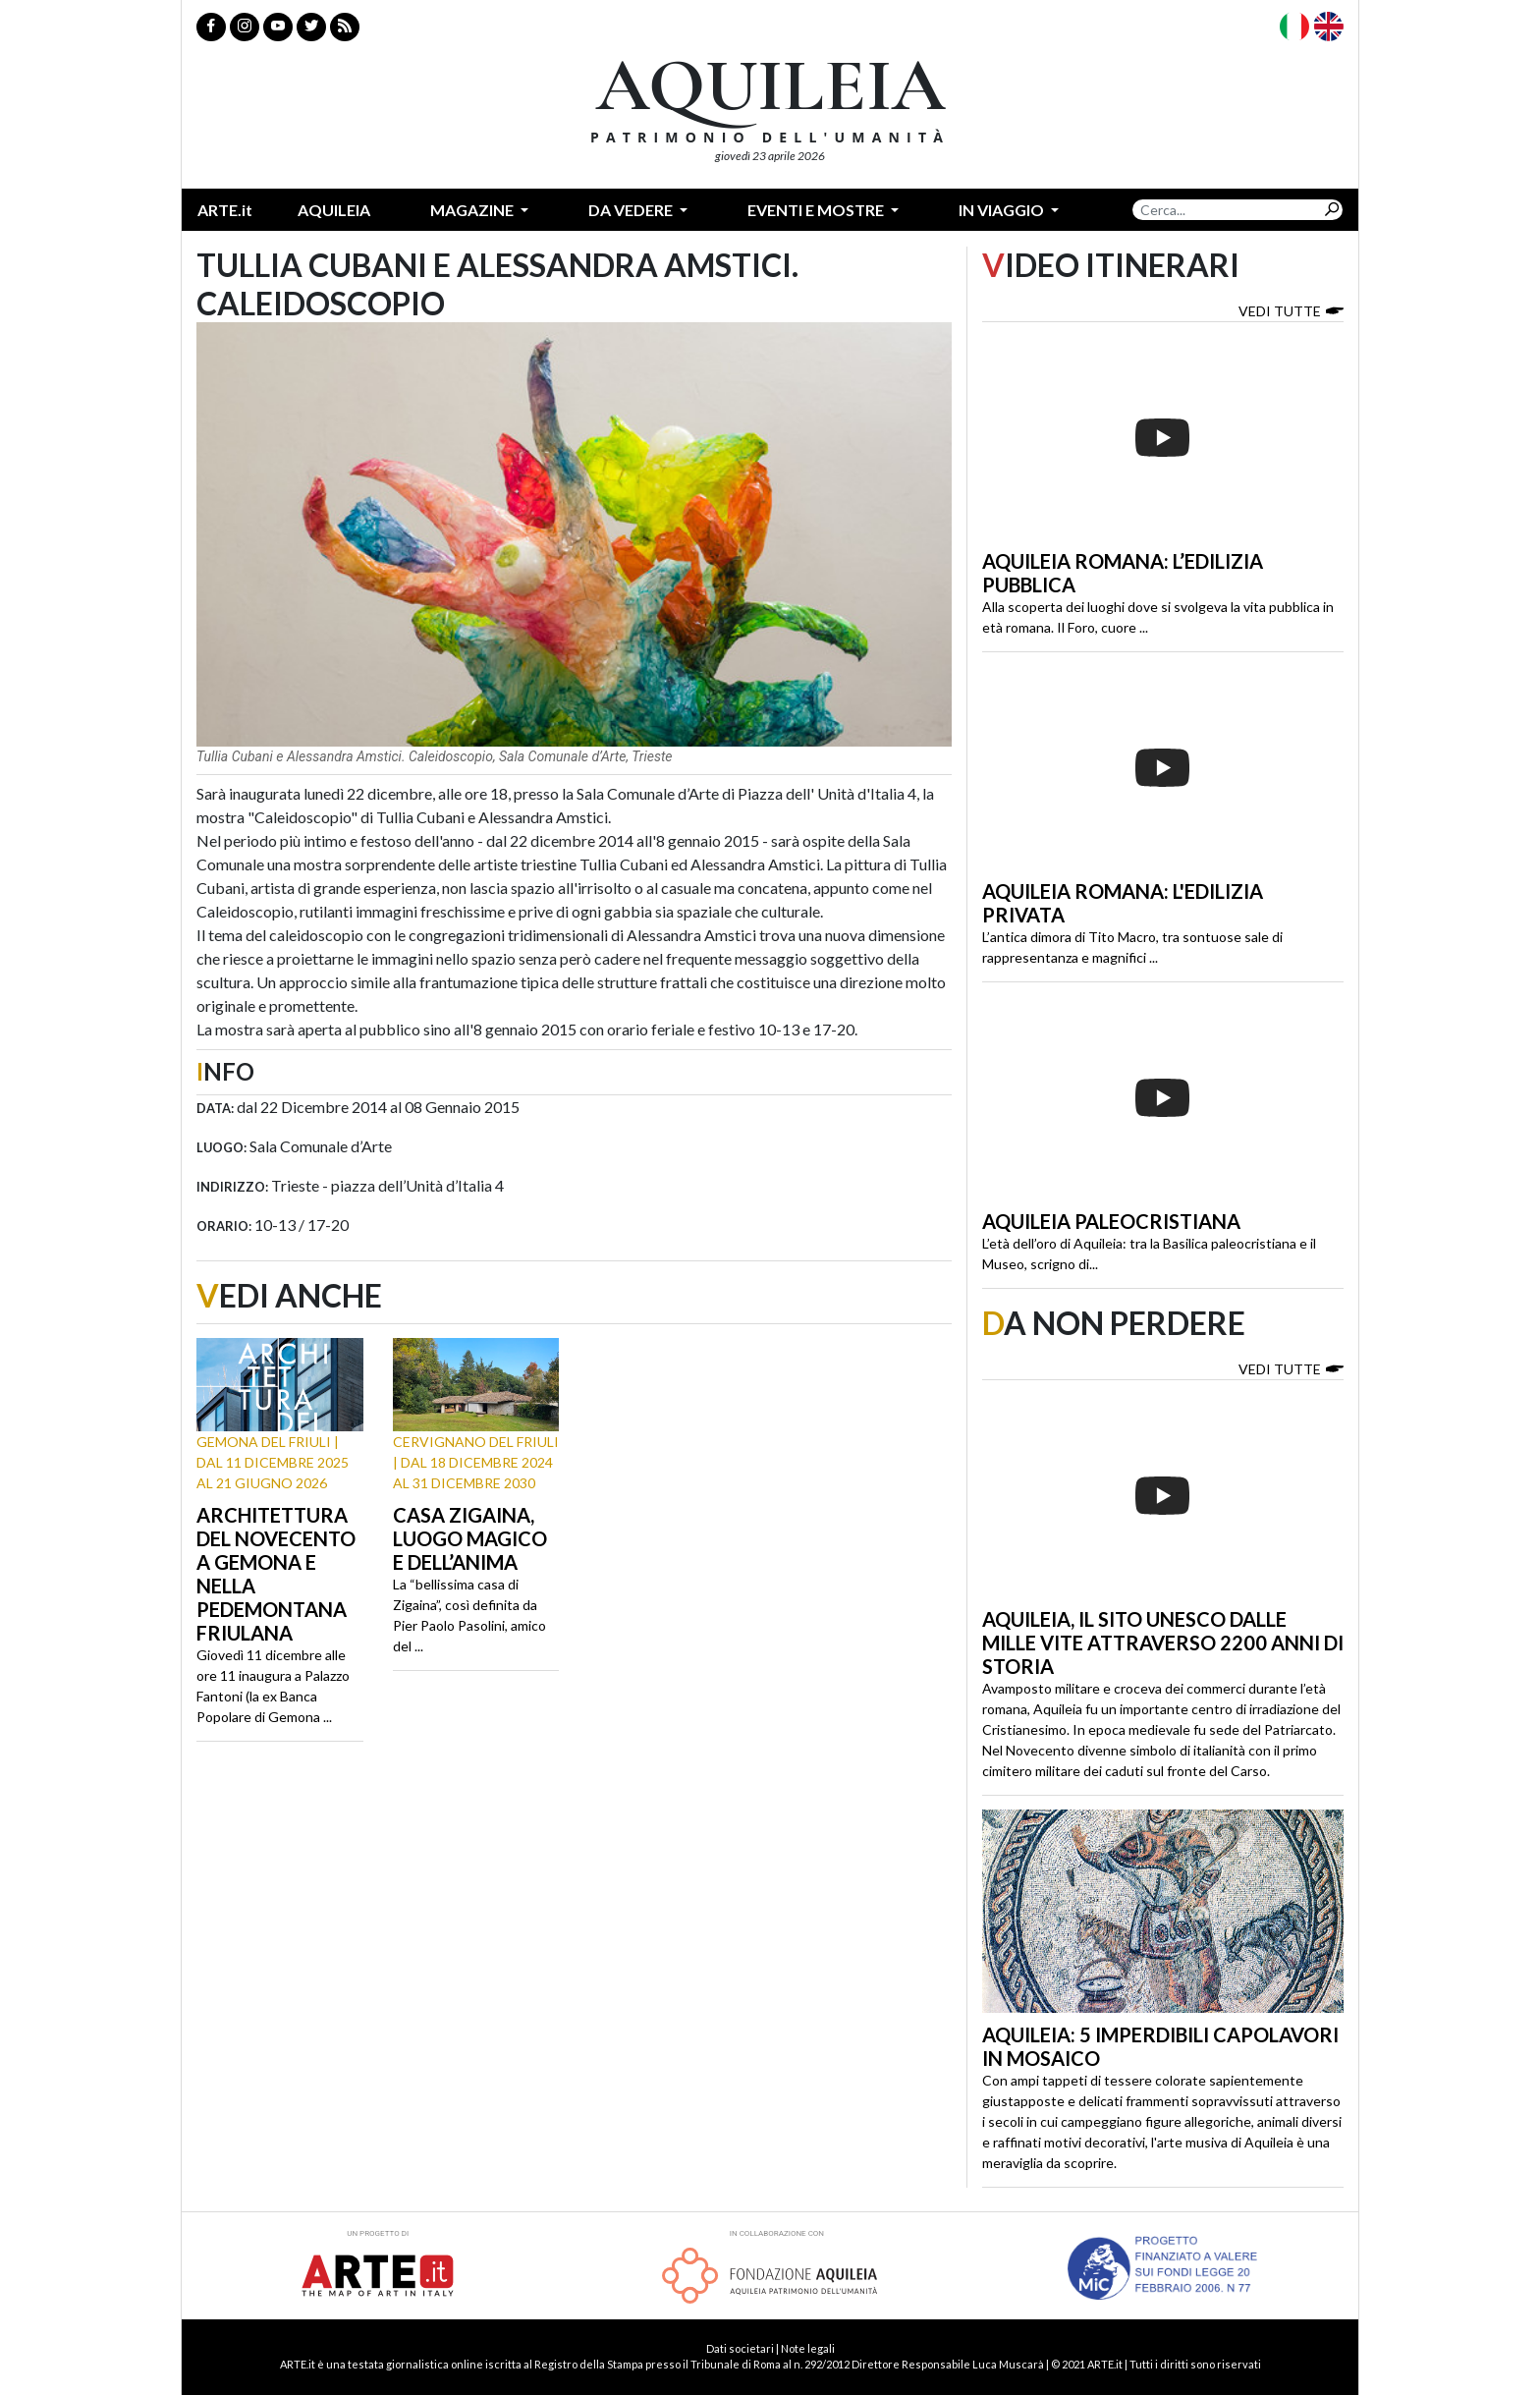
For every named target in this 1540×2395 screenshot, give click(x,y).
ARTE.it (224, 209)
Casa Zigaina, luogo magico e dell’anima (470, 1538)
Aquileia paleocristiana (1111, 1221)
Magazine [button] (473, 209)
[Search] (1226, 209)
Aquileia (334, 209)
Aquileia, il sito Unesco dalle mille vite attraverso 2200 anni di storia (1163, 1642)
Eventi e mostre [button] (817, 209)
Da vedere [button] (632, 209)
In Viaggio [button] (1003, 209)
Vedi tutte (1291, 310)
